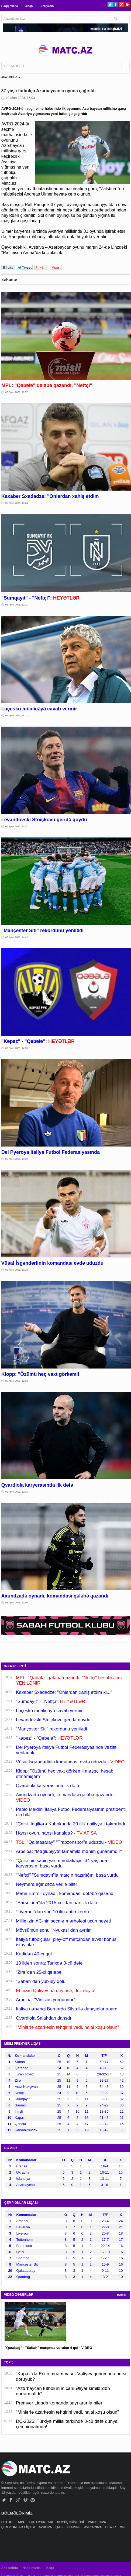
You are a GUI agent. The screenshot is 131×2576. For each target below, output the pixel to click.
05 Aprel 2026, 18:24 (16, 503)
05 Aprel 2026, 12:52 (16, 1381)
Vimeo (25, 2500)
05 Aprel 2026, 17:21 (16, 604)
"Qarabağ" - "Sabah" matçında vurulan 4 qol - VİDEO (48, 2348)
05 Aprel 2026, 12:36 (16, 1491)
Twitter (110, 4)
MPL (22, 2522)
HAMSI (121, 2294)
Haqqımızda (9, 6)
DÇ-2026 (74, 2527)
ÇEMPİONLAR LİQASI (18, 2527)
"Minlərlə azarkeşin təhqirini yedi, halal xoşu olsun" (67, 2412)
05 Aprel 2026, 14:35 (16, 1048)
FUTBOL (8, 2522)
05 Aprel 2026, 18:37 (16, 392)
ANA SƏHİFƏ (9, 77)
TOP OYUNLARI (41, 2522)
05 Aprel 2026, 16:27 (16, 715)
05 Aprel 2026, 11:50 (16, 1602)
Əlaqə (29, 6)
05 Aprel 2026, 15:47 (16, 826)
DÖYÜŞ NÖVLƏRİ (71, 2522)
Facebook (115, 4)
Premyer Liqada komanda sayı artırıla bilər (59, 2403)
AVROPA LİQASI (51, 2527)
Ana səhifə (9, 2568)
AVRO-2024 (93, 2527)
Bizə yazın (47, 6)
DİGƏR (111, 2527)
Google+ (121, 4)
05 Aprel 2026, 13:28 (16, 1269)
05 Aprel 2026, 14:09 (16, 1159)
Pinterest (127, 4)
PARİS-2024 (97, 2522)
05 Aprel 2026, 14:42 (16, 937)
